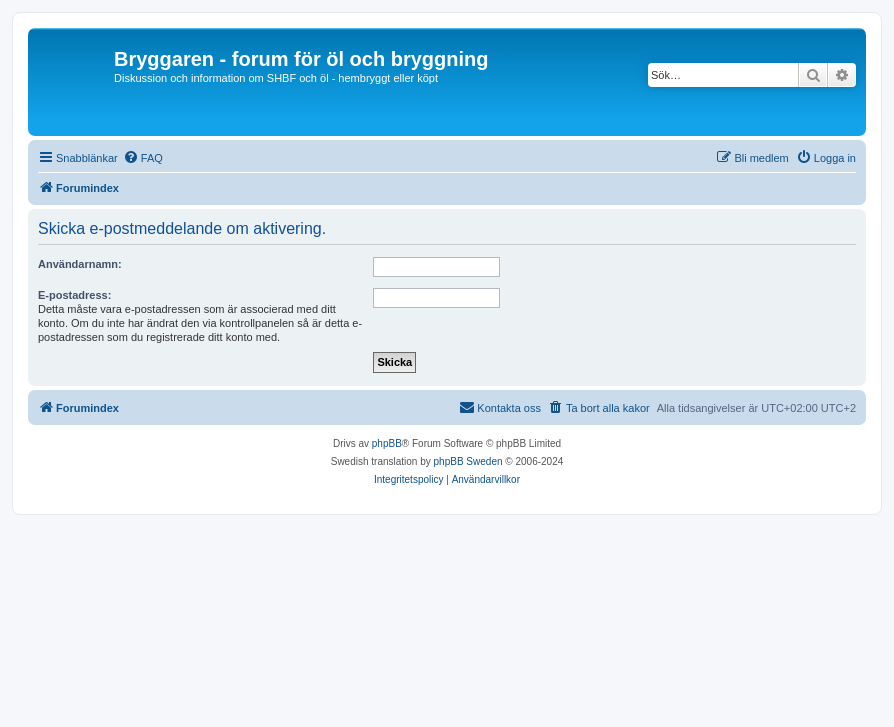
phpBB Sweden (468, 461)
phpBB (387, 443)
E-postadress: (74, 295)
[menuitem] (143, 158)
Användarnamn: (80, 264)
